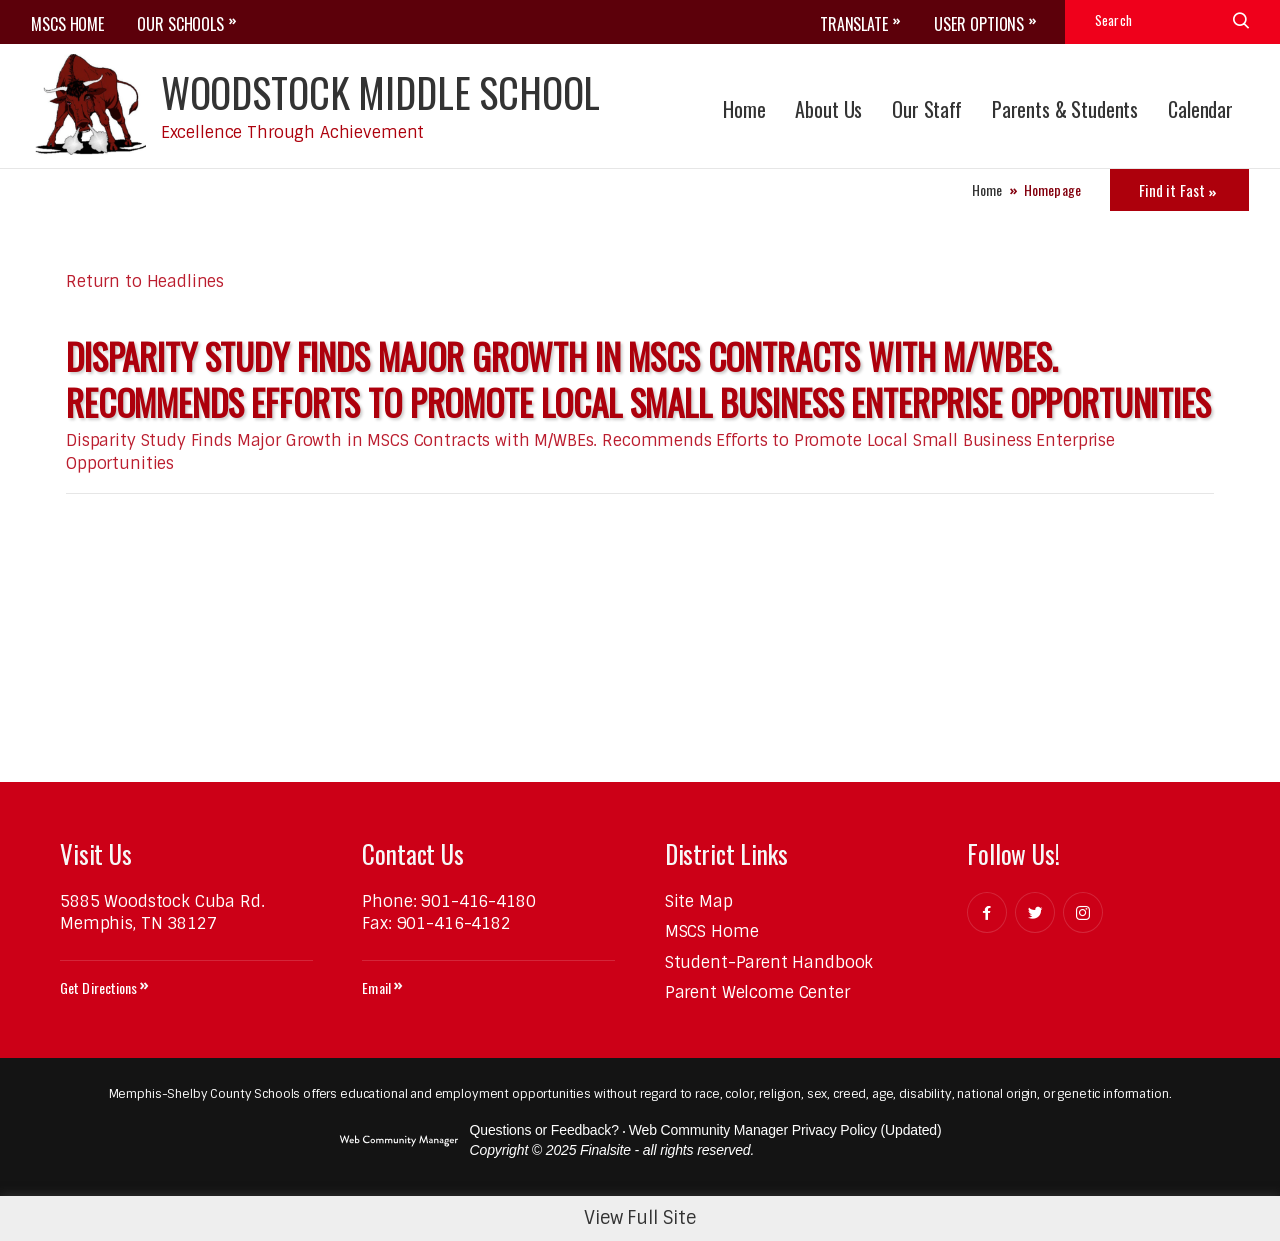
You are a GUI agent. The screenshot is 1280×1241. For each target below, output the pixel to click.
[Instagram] (1083, 912)
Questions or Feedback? (544, 1130)
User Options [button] (979, 24)
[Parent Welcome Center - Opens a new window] (757, 992)
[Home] (744, 106)
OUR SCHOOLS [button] (180, 24)
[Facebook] (987, 912)
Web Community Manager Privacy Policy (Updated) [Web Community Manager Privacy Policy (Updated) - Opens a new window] (785, 1130)
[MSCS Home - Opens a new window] (712, 931)
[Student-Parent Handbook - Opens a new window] (769, 962)
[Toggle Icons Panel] (1179, 190)
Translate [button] (854, 24)
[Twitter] (1035, 912)
